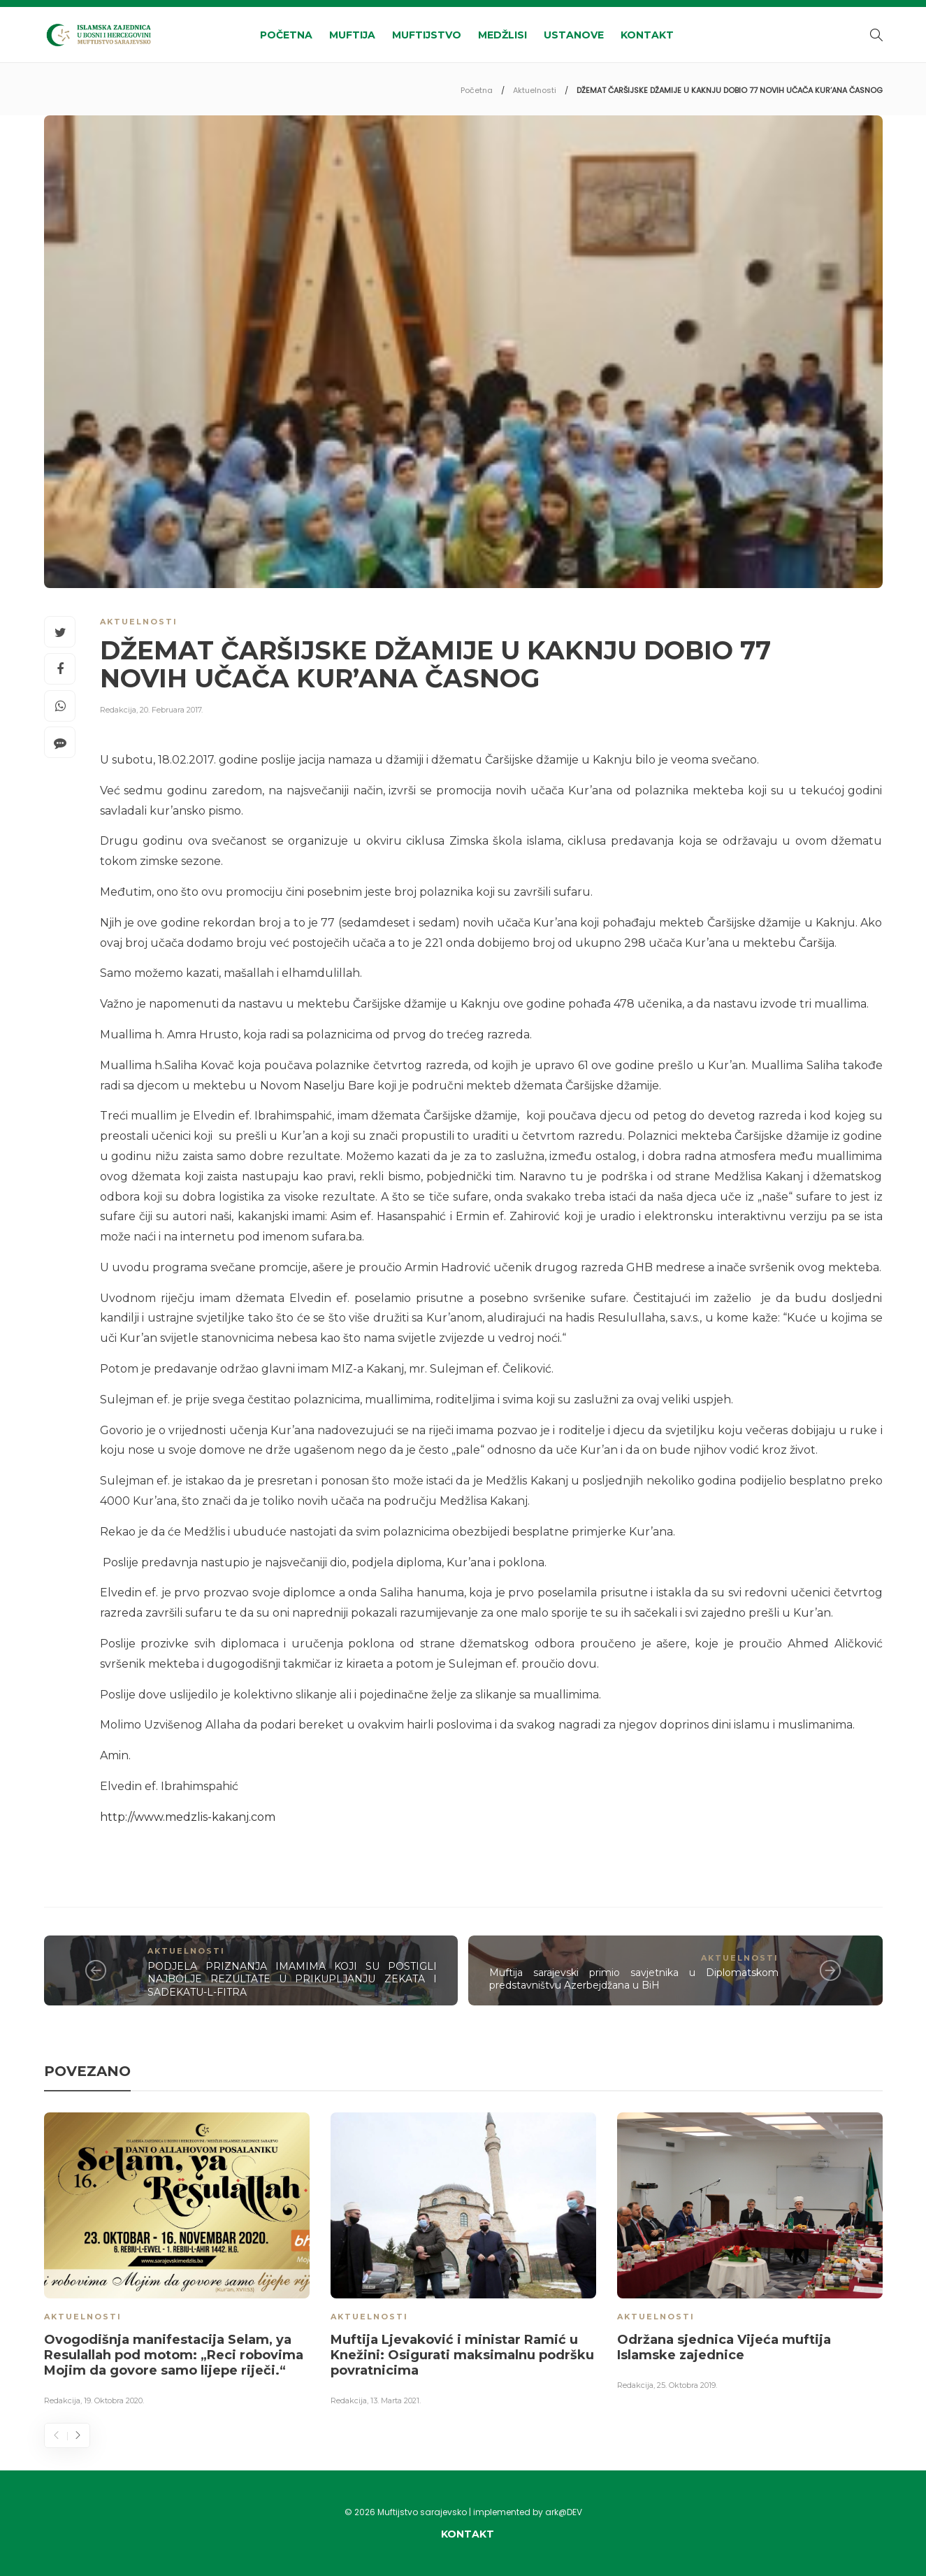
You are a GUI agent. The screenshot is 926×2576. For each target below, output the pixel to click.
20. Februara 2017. (171, 710)
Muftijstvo (426, 35)
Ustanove (574, 35)
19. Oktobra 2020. (114, 2400)
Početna (286, 35)
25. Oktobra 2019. (687, 2385)
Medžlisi (502, 35)
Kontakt (647, 35)
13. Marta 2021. (395, 2400)
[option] (177, 2261)
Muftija (352, 35)
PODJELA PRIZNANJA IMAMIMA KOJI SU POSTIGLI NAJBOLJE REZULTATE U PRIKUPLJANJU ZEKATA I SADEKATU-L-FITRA (292, 1979)
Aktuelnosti (534, 90)
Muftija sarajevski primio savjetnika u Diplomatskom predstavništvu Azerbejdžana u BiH (634, 1979)
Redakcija (118, 710)
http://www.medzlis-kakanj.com (187, 1817)
